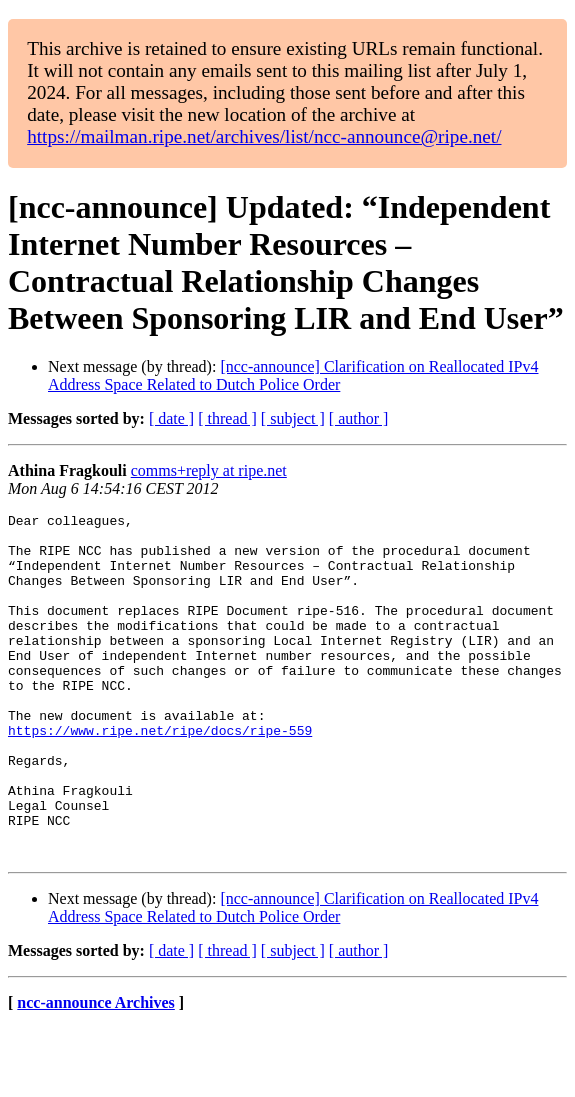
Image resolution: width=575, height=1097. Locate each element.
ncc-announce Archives (95, 1071)
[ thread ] (227, 418)
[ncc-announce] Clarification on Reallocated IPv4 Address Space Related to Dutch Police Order (293, 375)
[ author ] (359, 418)
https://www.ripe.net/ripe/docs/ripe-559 (160, 775)
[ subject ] (293, 418)
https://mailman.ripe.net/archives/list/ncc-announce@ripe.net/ (264, 136)
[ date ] (171, 418)
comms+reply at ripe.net (209, 470)
